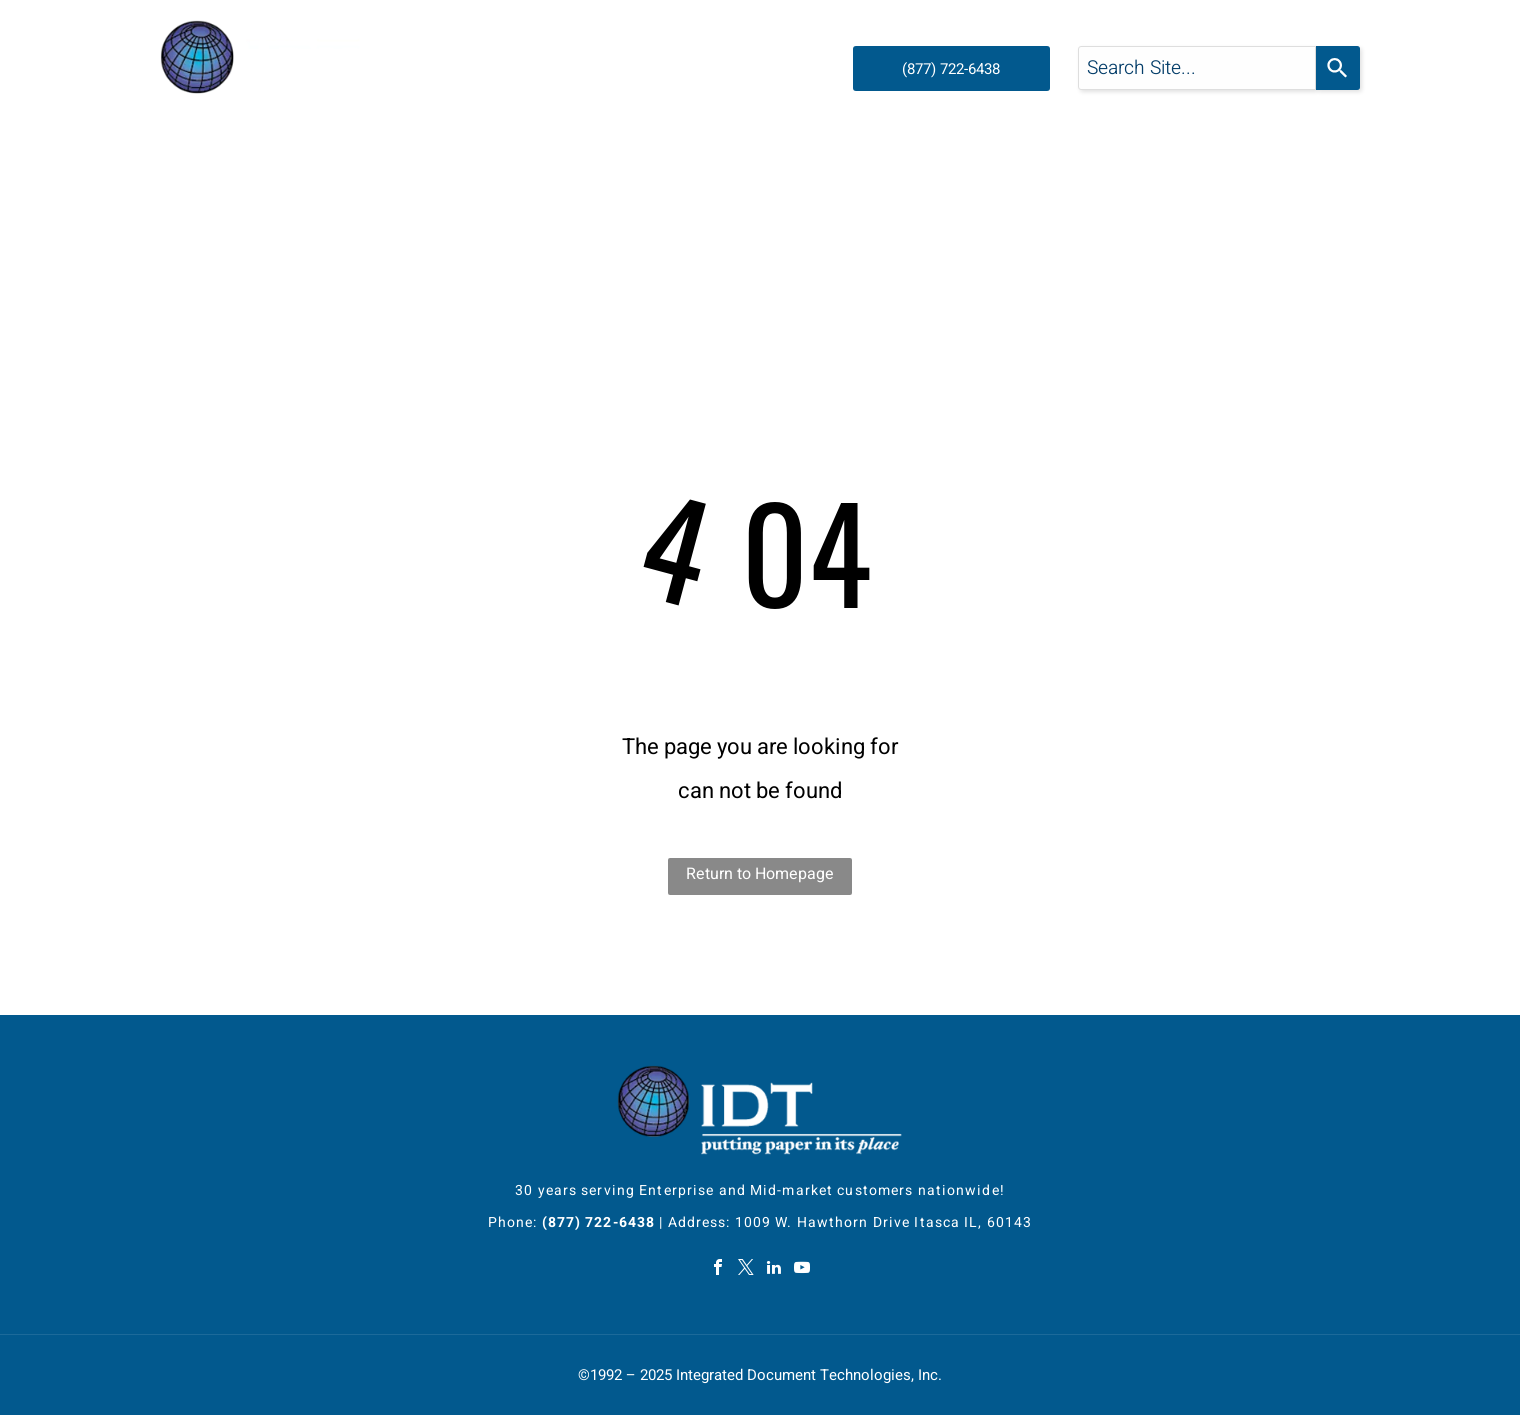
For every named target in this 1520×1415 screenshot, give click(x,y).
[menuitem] (326, 166)
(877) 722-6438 (599, 1222)
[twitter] (746, 1269)
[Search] (1338, 68)
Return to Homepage (760, 874)
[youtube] (802, 1269)
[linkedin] (774, 1269)
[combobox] (1197, 68)
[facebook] (718, 1269)
